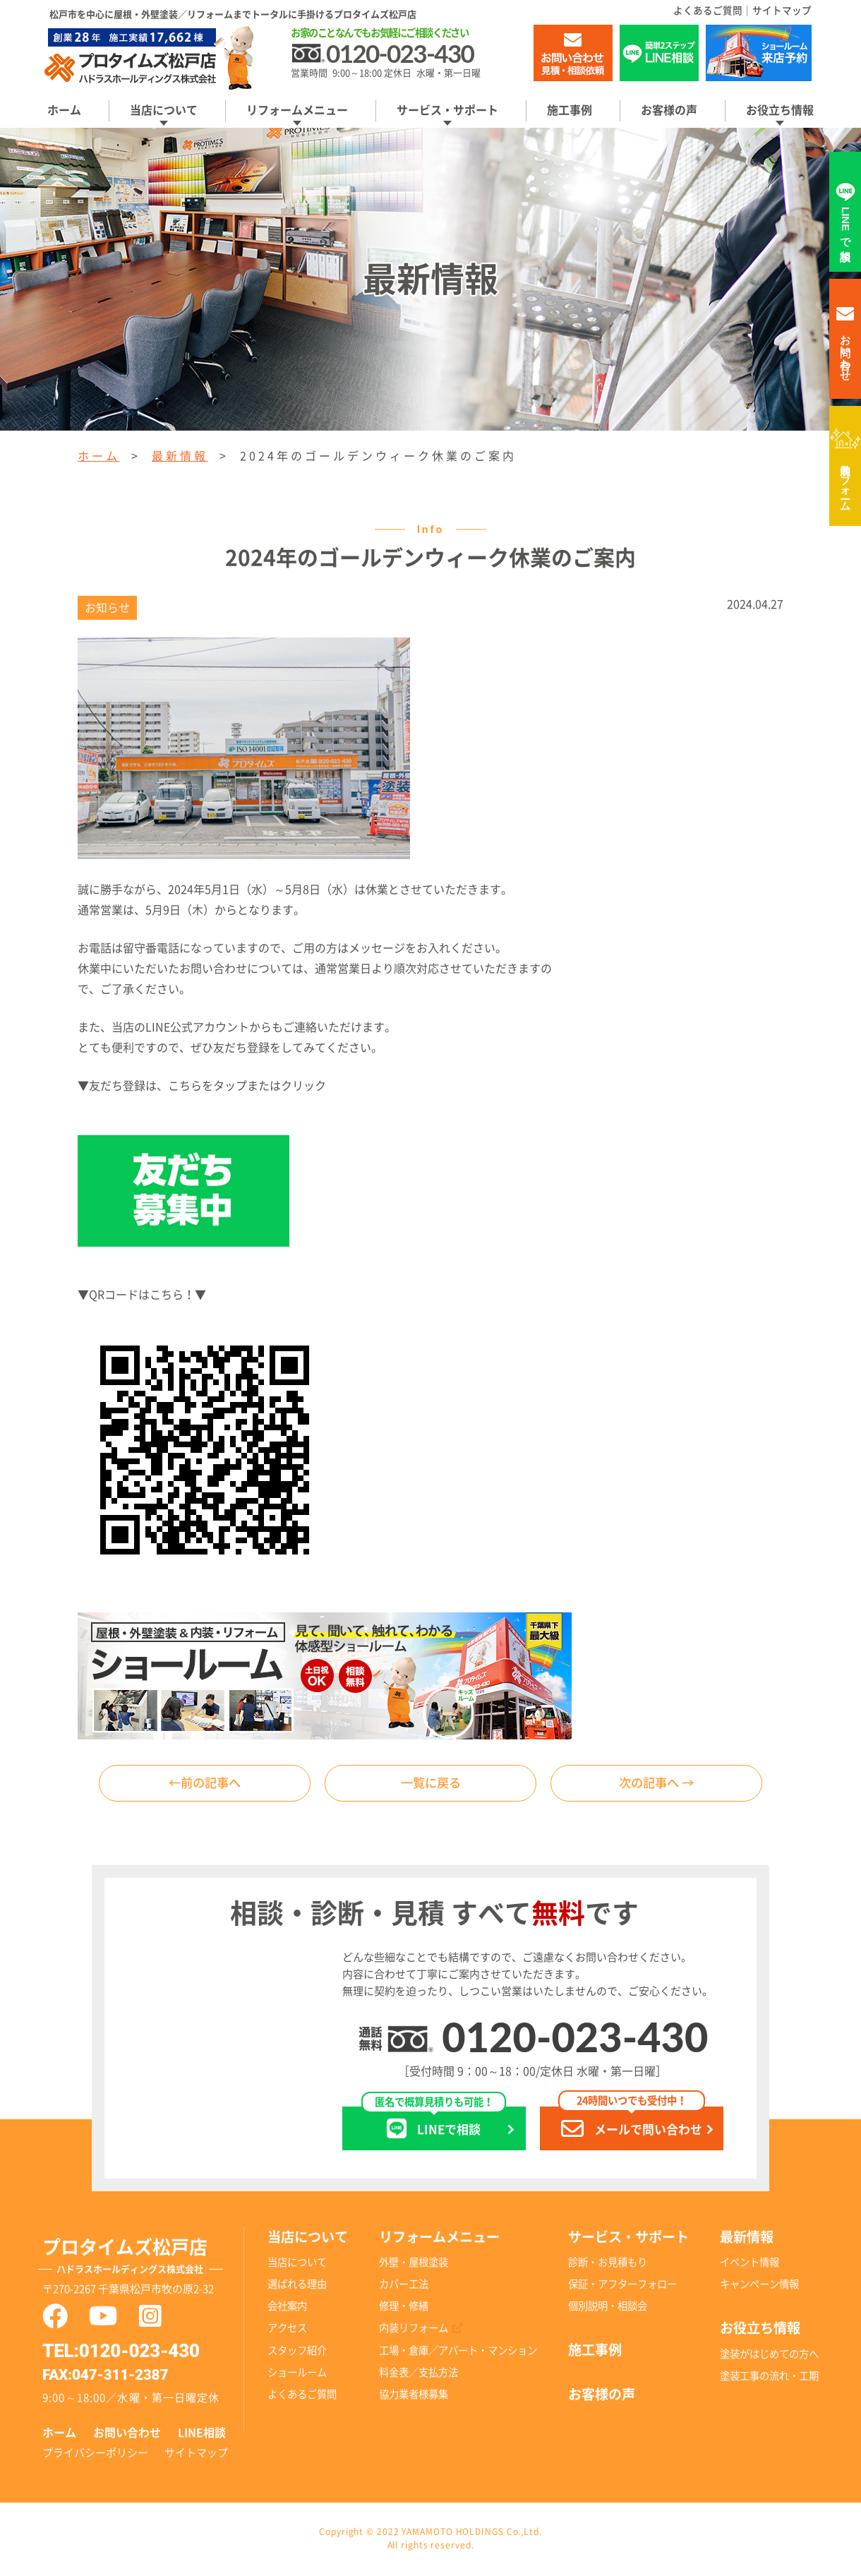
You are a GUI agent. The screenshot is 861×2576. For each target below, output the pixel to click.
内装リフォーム (846, 481)
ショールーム (297, 2373)
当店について (164, 110)
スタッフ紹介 (297, 2352)
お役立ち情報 (780, 110)
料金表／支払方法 (418, 2373)
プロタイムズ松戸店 (143, 2260)
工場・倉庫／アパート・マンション (458, 2352)
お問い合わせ (127, 2434)
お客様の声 (669, 110)
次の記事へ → (656, 1784)
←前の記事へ (205, 1784)
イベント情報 (749, 2263)
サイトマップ (782, 11)
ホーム (64, 110)
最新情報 (180, 456)
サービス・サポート (447, 110)
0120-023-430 (575, 2037)
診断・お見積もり (607, 2263)
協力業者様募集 (413, 2395)
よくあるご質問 (707, 11)
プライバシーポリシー (95, 2454)
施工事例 (569, 110)
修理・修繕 (403, 2308)
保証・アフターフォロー (622, 2286)
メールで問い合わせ (631, 2124)
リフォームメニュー (297, 110)
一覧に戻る (430, 1784)
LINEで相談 (433, 2124)
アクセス (287, 2330)
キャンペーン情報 (759, 2286)
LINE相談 (202, 2434)
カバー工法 (403, 2286)
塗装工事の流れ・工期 (769, 2377)
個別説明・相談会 (607, 2308)
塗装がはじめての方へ (769, 2355)
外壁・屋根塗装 (413, 2263)
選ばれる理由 (297, 2286)
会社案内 (287, 2308)
